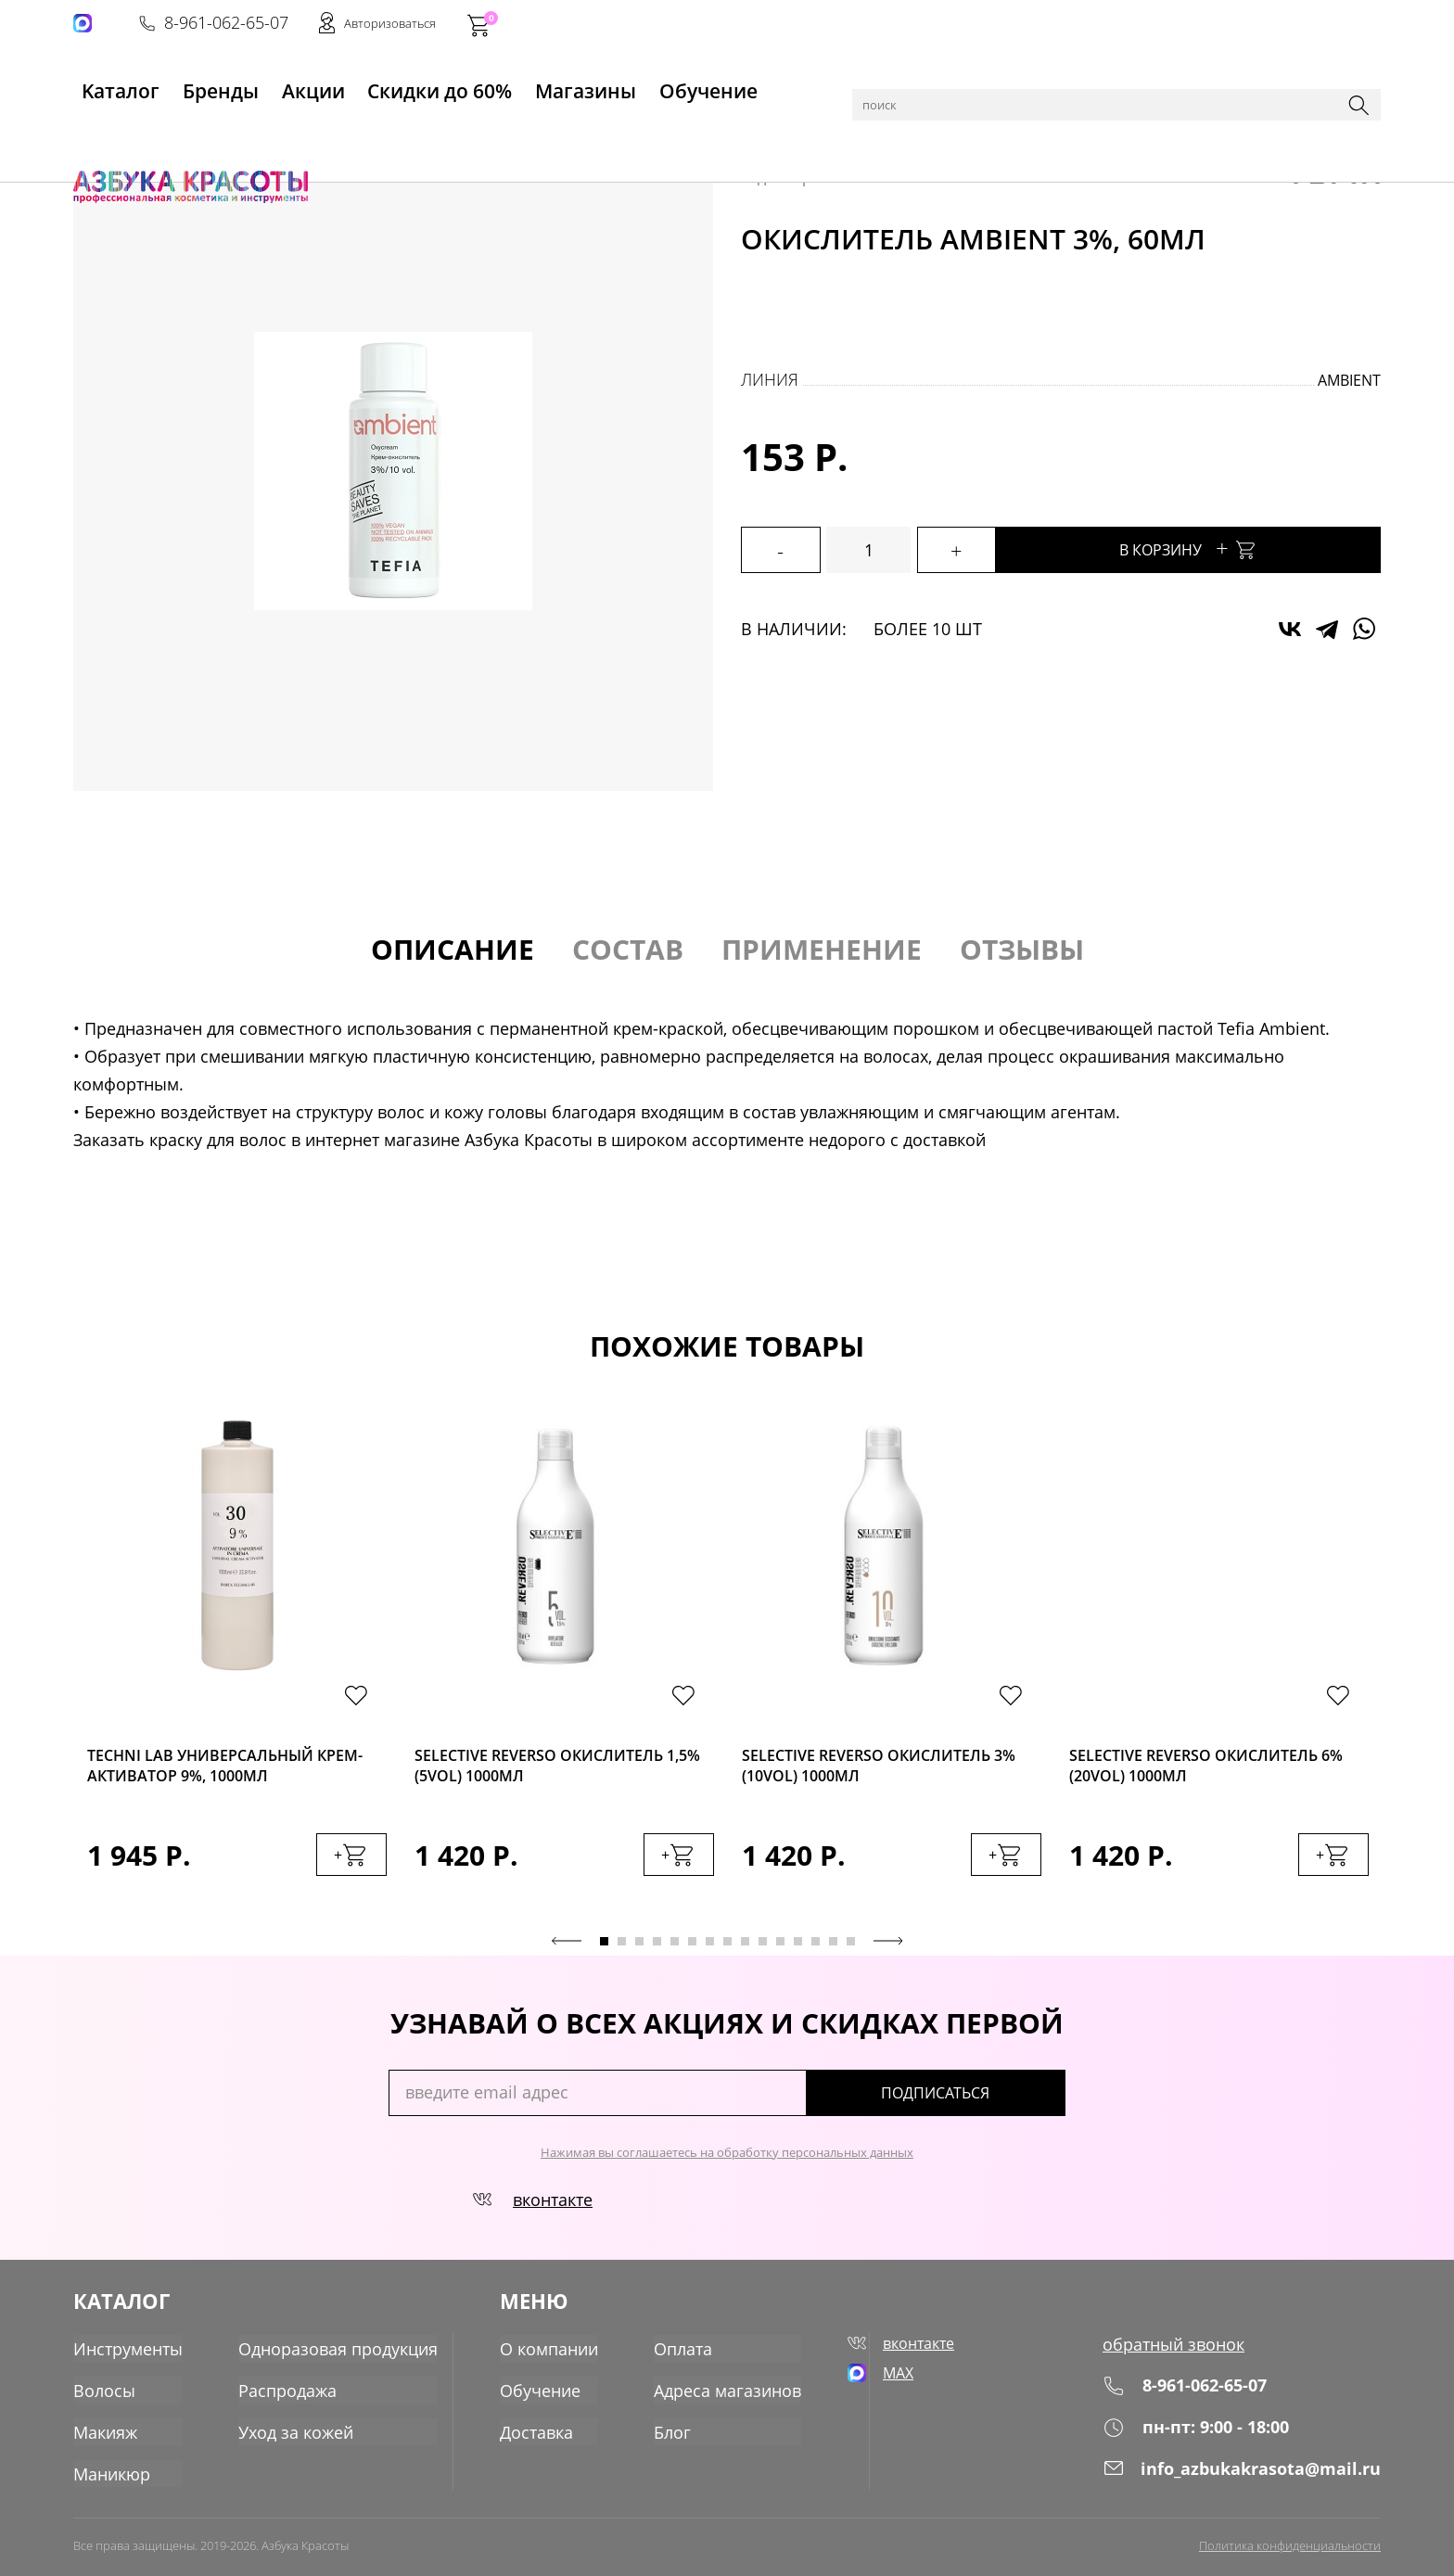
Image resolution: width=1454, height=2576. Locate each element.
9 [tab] (745, 1951)
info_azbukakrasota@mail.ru (1242, 2479)
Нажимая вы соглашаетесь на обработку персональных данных (727, 2162)
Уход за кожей (295, 2436)
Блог (668, 2436)
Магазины (596, 84)
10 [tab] (763, 1951)
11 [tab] (780, 1951)
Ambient (1349, 380)
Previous (566, 1951)
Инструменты (128, 2354)
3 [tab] (639, 1951)
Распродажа (287, 2395)
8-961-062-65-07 (1100, 24)
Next (888, 1951)
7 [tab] (710, 1951)
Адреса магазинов (723, 2395)
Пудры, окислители (330, 131)
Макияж (105, 2436)
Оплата (679, 2354)
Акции (317, 84)
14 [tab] (833, 1951)
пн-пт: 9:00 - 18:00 (1196, 2437)
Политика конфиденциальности (1290, 2545)
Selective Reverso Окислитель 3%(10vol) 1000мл (880, 1768)
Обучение (725, 84)
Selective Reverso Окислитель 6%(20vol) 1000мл (1207, 1768)
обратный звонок (1173, 2354)
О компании (545, 2354)
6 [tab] (692, 1951)
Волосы (227, 131)
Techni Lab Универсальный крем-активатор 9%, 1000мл (214, 1768)
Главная (102, 131)
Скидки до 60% (449, 84)
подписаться (986, 2103)
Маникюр (111, 2477)
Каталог (165, 131)
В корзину (1227, 547)
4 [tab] (657, 1951)
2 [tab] (622, 1951)
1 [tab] (604, 1951)
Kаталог (104, 84)
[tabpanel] (237, 1672)
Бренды (215, 84)
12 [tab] (798, 1951)
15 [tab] (851, 1951)
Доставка (532, 2436)
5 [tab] (674, 1951)
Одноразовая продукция (338, 2354)
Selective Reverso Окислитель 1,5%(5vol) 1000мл (553, 1768)
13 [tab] (815, 1951)
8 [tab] (727, 1951)
